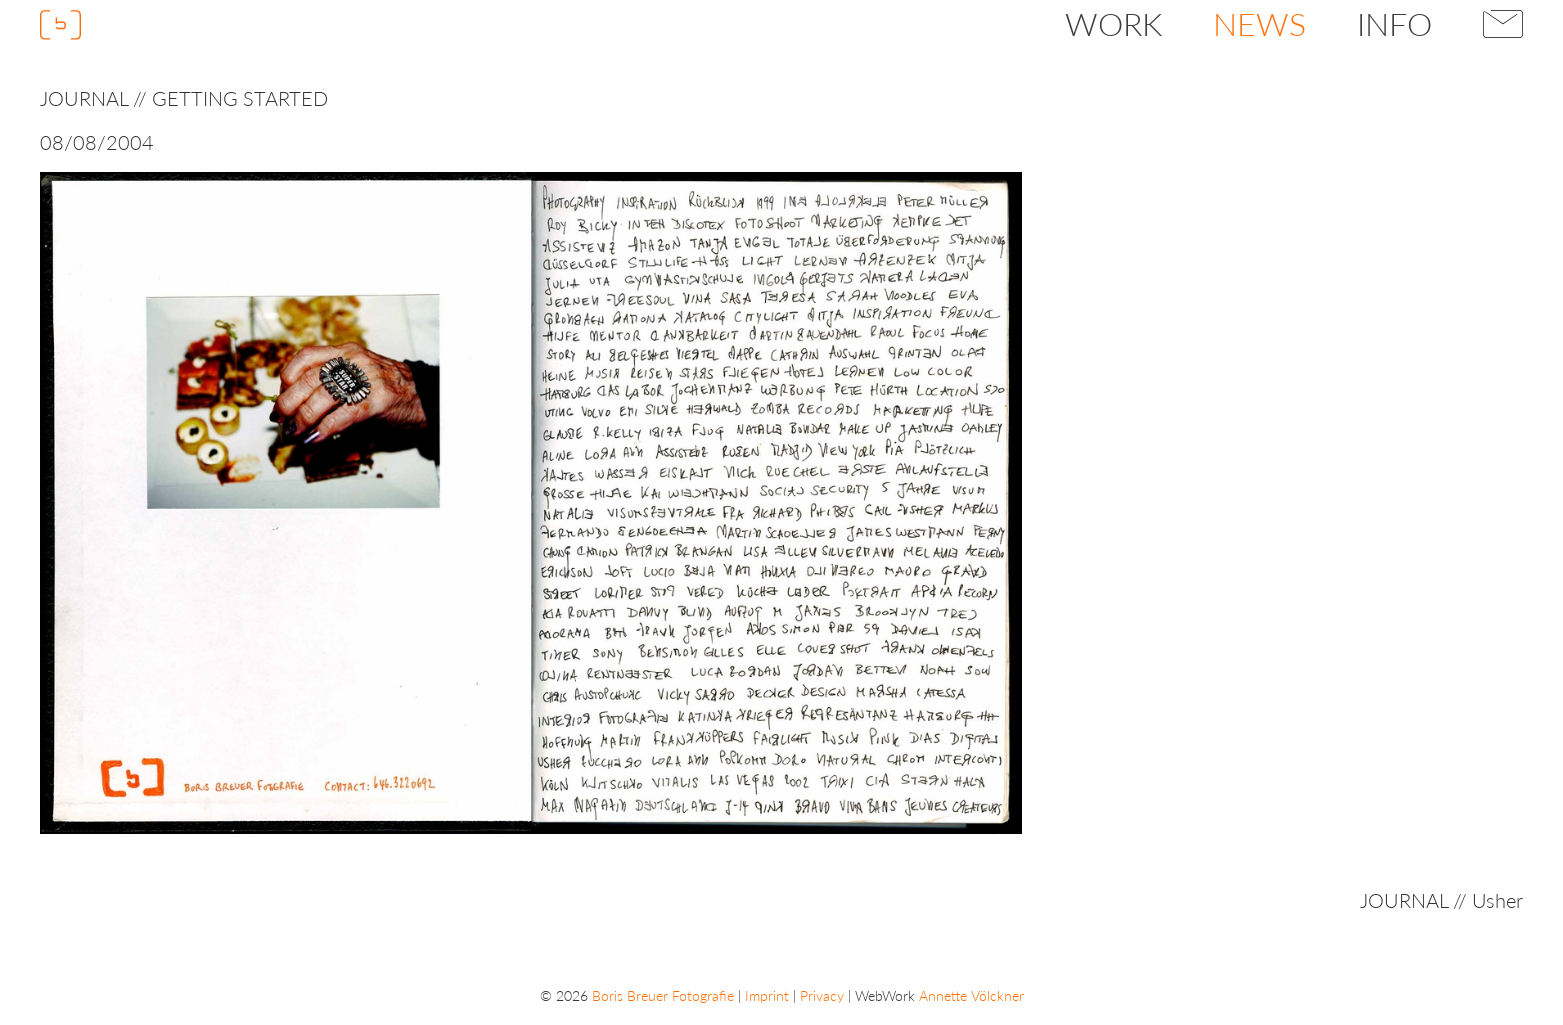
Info (1394, 23)
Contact (1503, 24)
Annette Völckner (971, 995)
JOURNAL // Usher (1441, 900)
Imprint (767, 995)
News (1259, 23)
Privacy (822, 995)
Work (1113, 23)
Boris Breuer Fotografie (663, 995)
